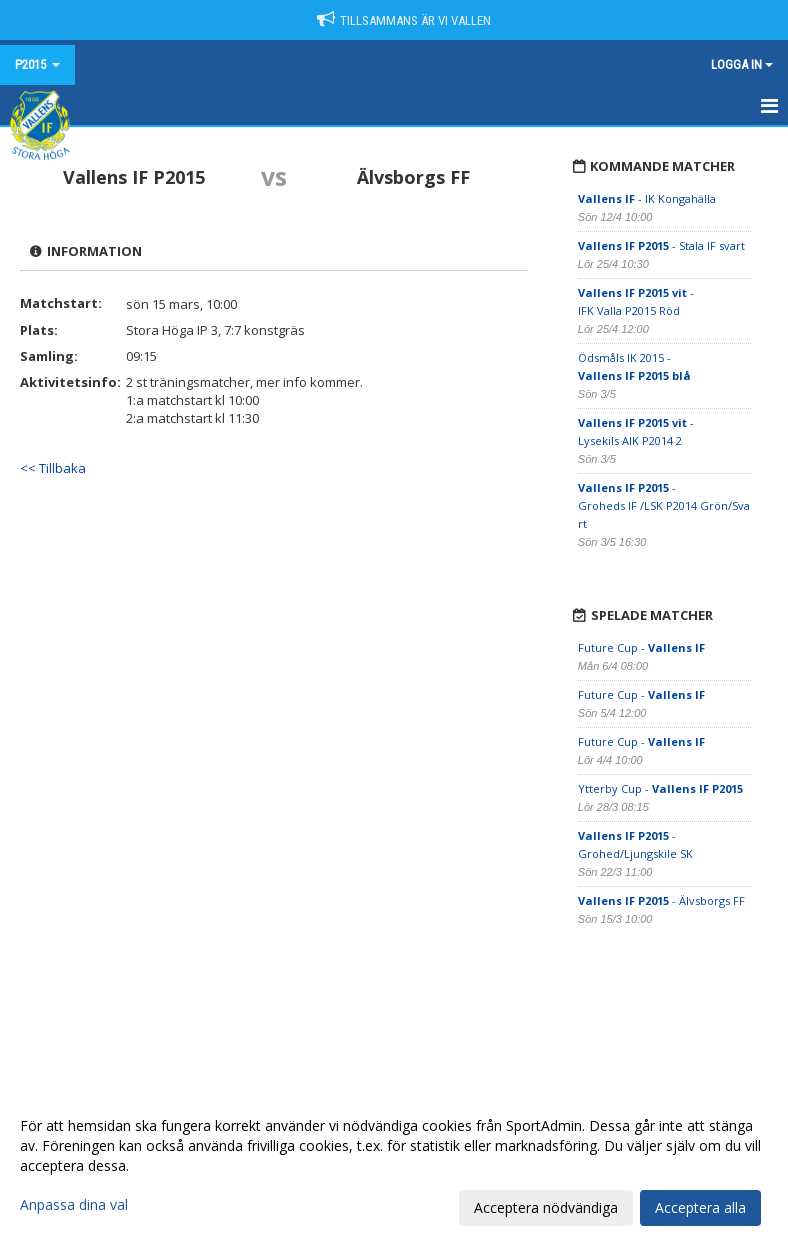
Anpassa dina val (74, 1205)
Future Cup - (641, 647)
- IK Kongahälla (648, 198)
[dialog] (394, 1166)
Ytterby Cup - (660, 788)
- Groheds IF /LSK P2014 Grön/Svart (664, 505)
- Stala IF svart (661, 245)
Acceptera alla (700, 1207)
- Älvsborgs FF (661, 900)
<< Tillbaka (53, 468)
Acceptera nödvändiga (546, 1207)
